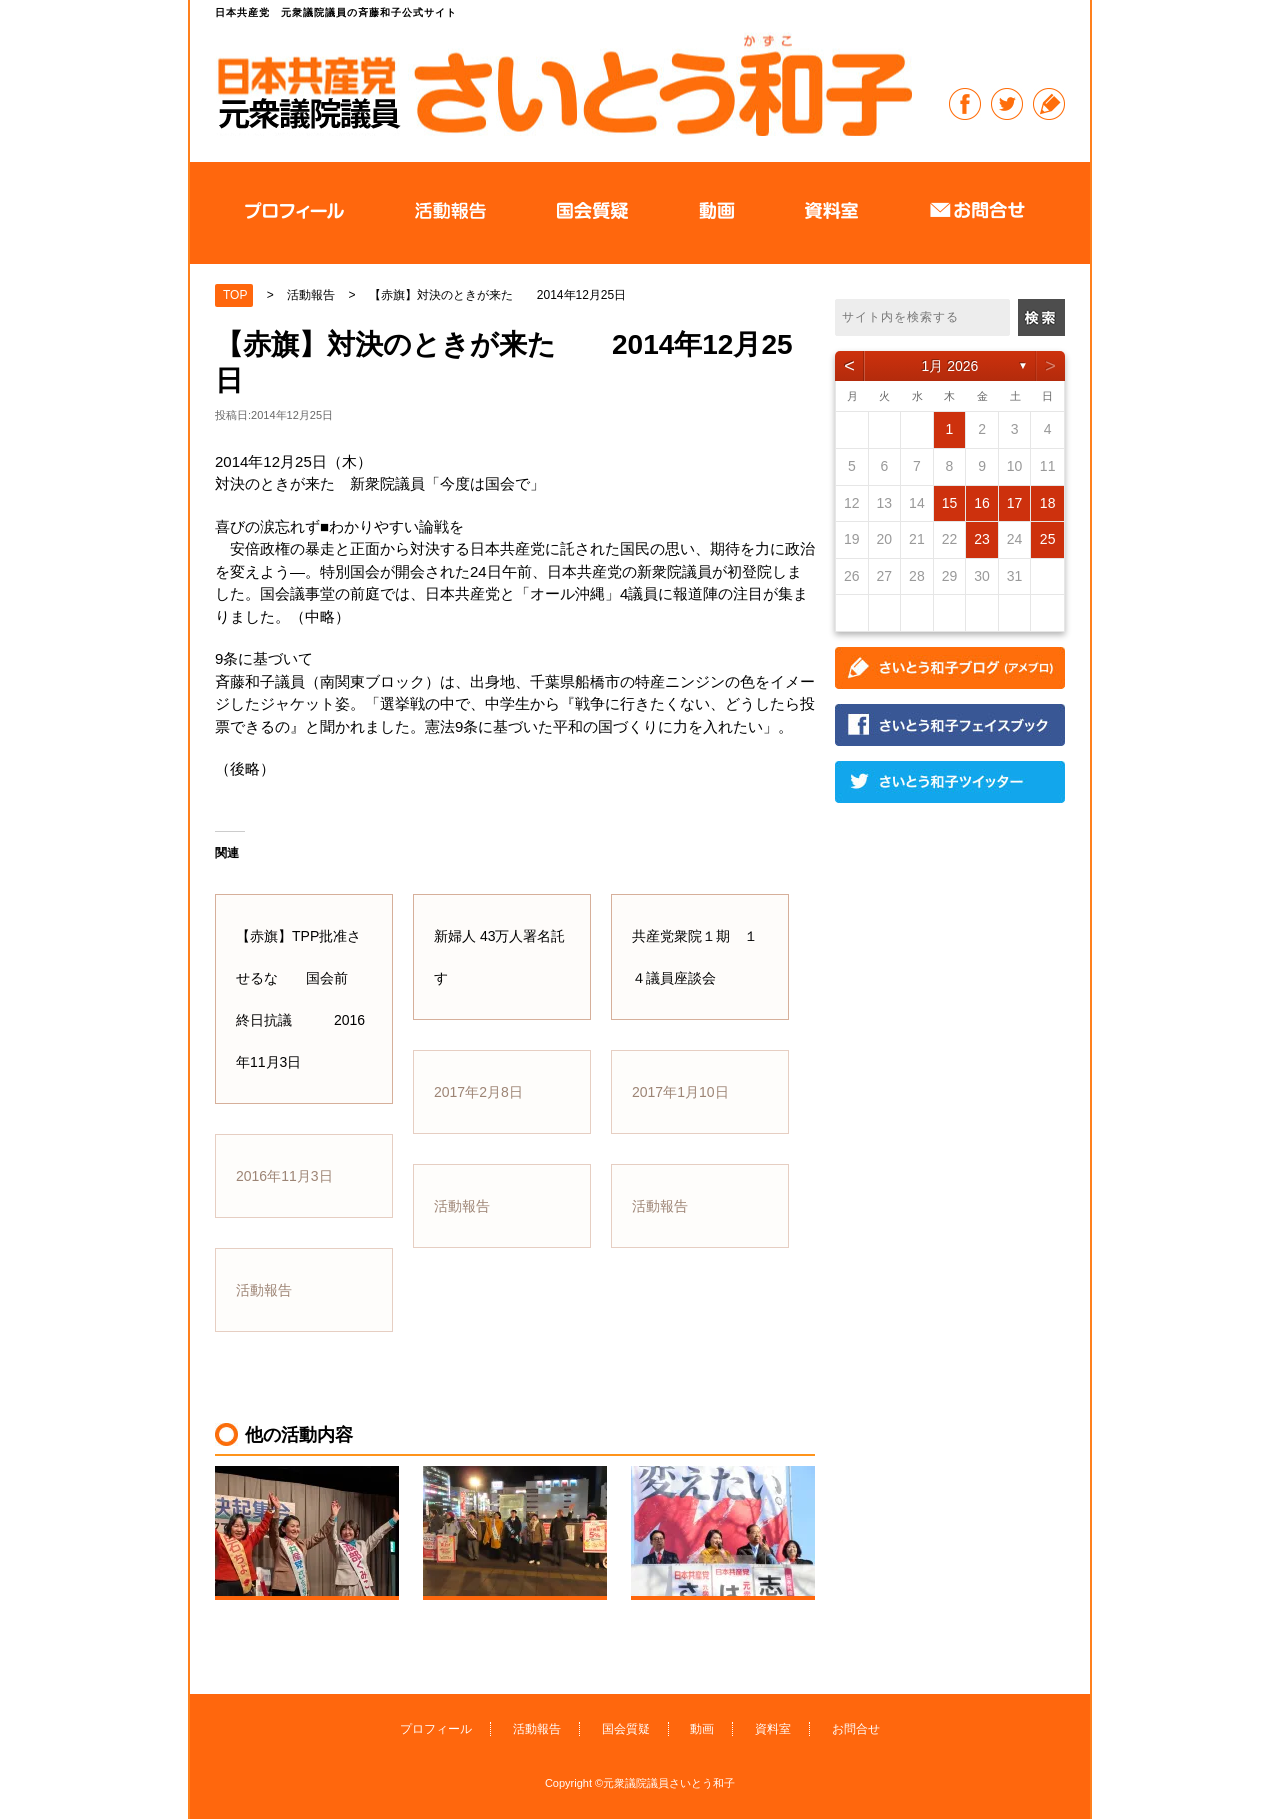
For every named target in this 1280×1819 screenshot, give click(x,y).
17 (1015, 503)
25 (1048, 539)
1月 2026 (950, 366)
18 (1048, 503)
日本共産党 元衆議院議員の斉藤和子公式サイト (564, 84)
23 (982, 539)
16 (982, 503)
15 (950, 503)
